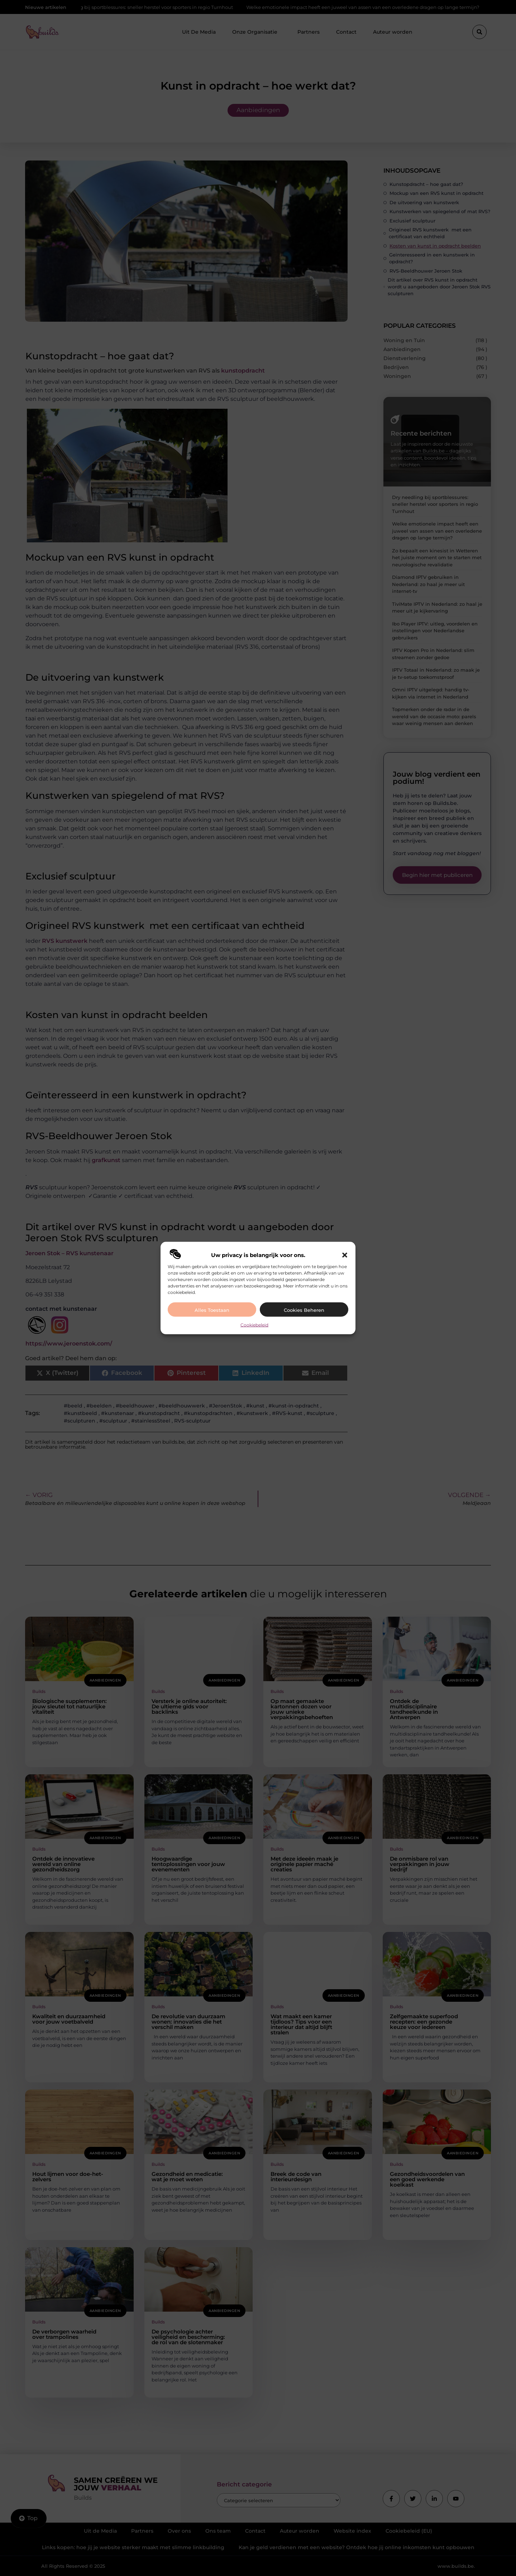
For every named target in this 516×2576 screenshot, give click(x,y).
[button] (344, 1255)
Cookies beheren (304, 1310)
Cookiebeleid (254, 1325)
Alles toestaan (212, 1310)
